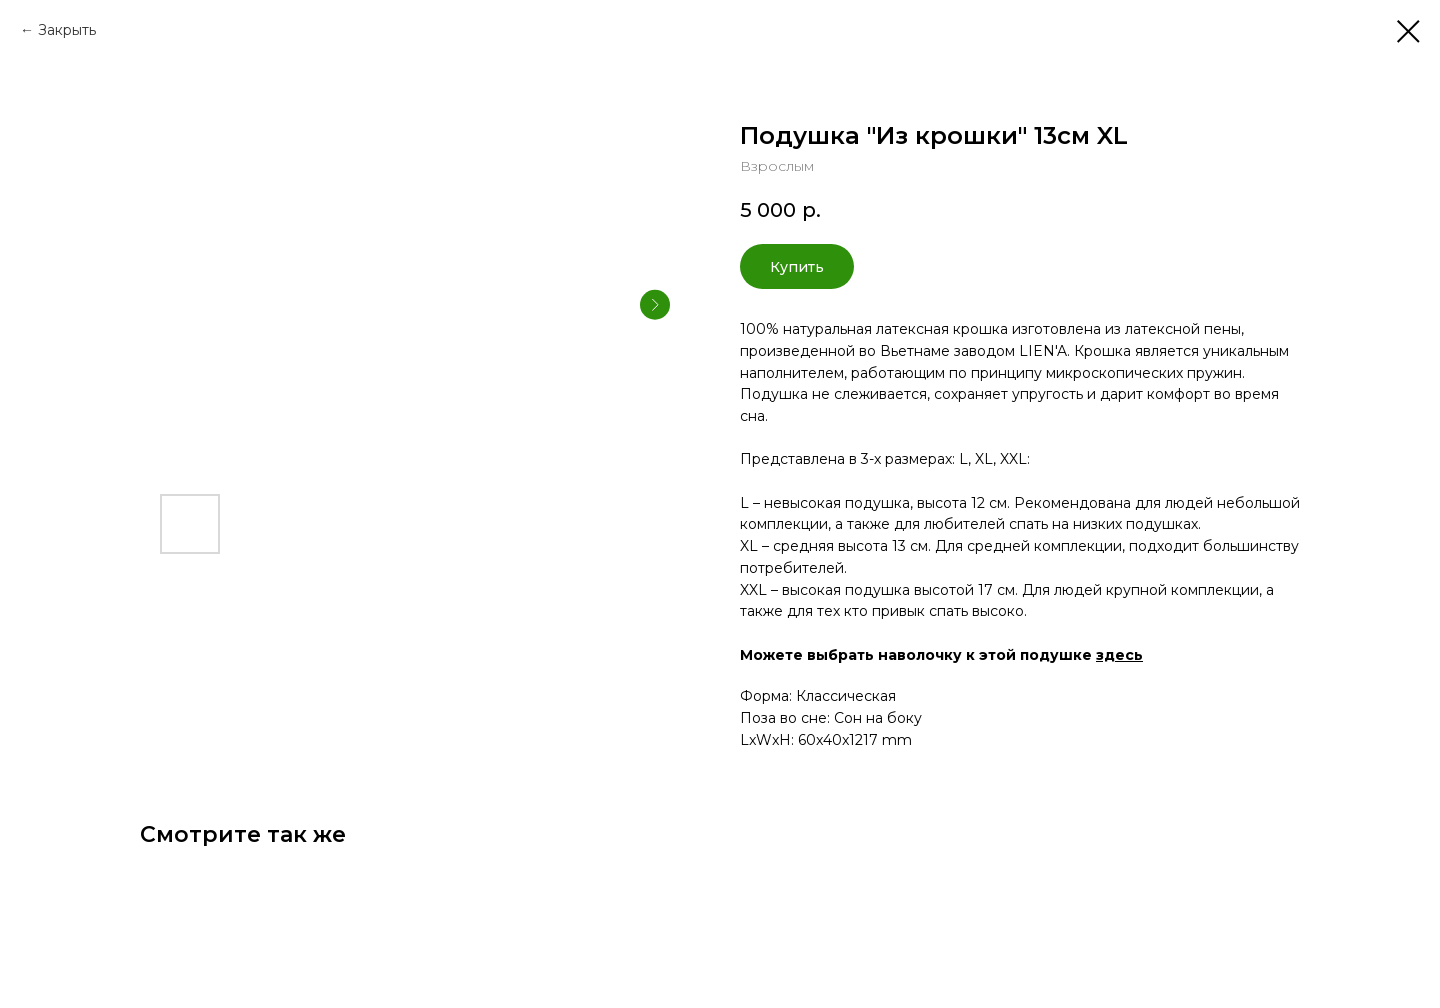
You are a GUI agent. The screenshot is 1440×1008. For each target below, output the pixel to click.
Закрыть (67, 30)
